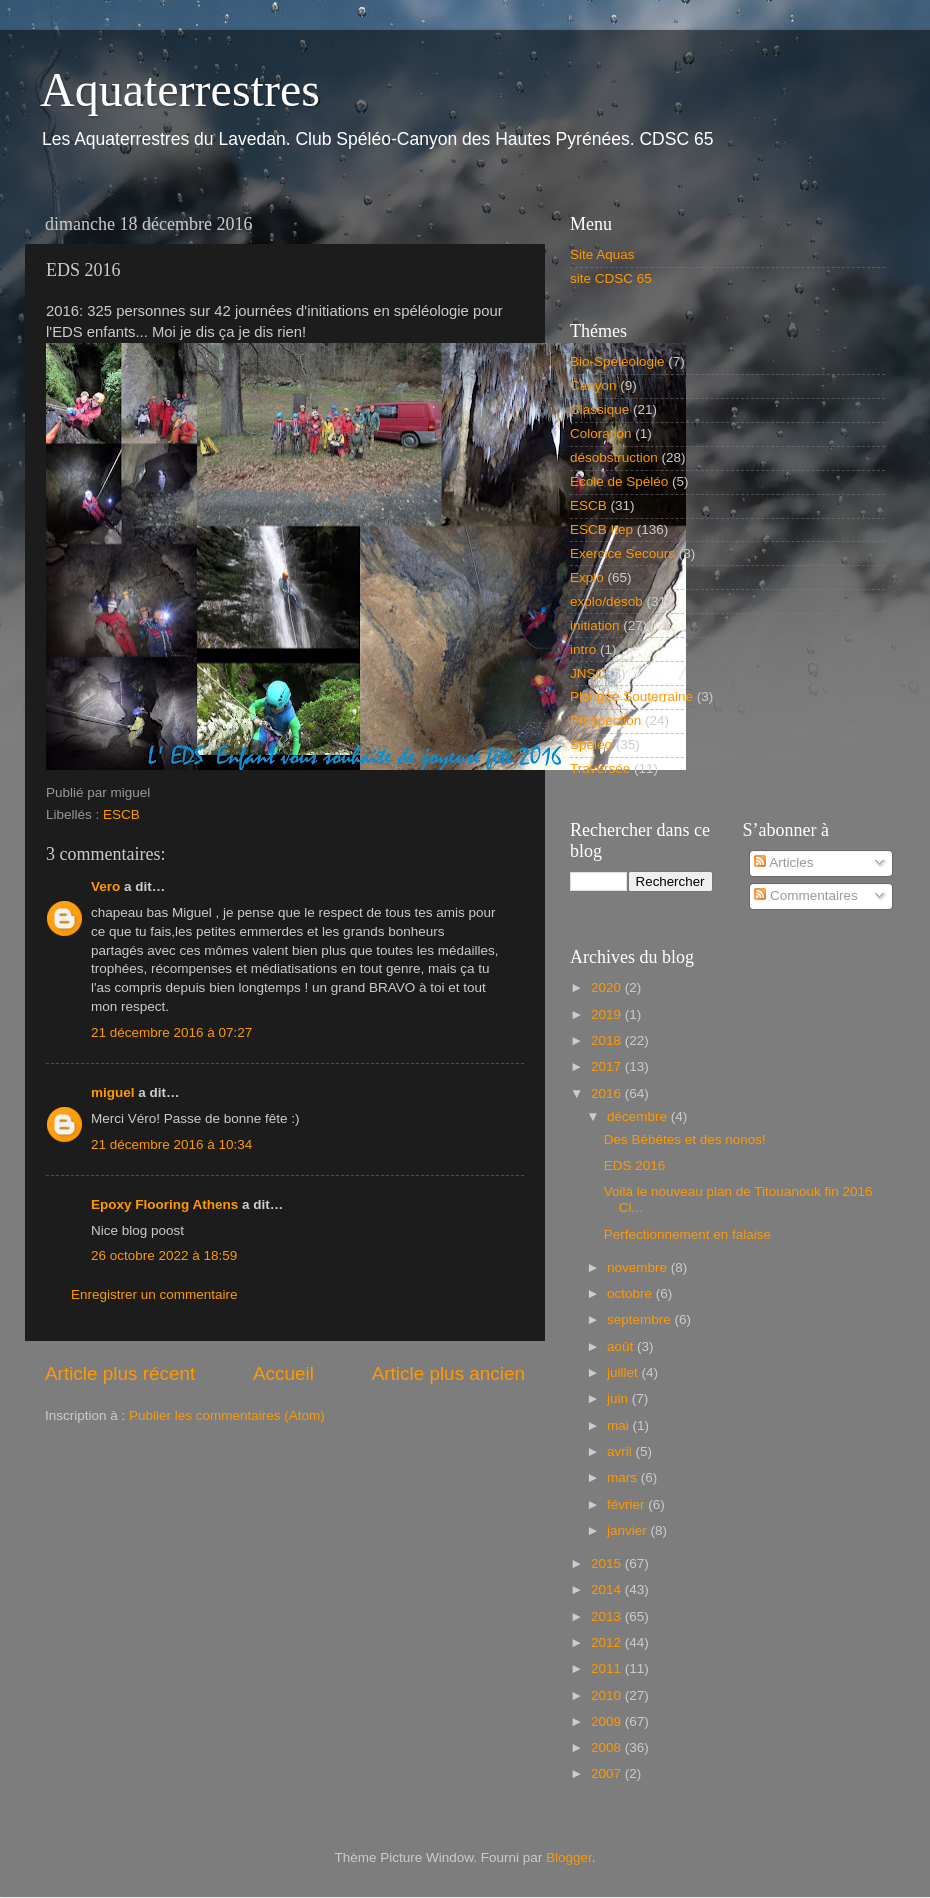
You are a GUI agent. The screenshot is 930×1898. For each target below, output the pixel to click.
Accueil (283, 1373)
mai (620, 1425)
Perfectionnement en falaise (687, 1234)
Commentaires (806, 895)
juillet (624, 1372)
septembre (641, 1319)
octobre (631, 1293)
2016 (608, 1093)
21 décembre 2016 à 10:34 (171, 1144)
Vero (105, 886)
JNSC (587, 673)
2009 (608, 1721)
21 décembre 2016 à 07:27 (171, 1032)
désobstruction (614, 457)
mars (624, 1477)
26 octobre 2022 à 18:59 (164, 1255)
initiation (595, 625)
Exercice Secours (622, 553)
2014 (608, 1589)
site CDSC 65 (611, 278)
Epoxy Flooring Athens (164, 1204)
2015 (608, 1563)
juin (619, 1398)
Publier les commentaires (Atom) (227, 1415)
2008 (608, 1747)
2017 (608, 1066)
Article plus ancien (448, 1373)
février (627, 1504)
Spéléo (591, 744)
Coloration (601, 433)
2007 (608, 1773)
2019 (608, 1014)
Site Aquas (602, 254)
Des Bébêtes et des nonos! (685, 1139)
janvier (629, 1530)
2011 (608, 1668)
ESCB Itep (601, 529)
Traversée (600, 768)
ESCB (121, 814)
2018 (608, 1040)
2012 (608, 1642)
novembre (639, 1267)
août (622, 1346)
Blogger (569, 1857)
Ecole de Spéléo (619, 481)
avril (621, 1451)
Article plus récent (120, 1373)
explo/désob (606, 601)
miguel (113, 1092)
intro (583, 649)
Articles (783, 862)
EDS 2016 (635, 1165)
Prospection (605, 720)
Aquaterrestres (180, 89)
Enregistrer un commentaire (154, 1294)
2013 (608, 1616)
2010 (608, 1695)
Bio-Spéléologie (617, 361)
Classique (599, 409)
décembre (639, 1116)
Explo (587, 577)
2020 (608, 987)
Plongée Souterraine (631, 696)
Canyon (593, 385)
